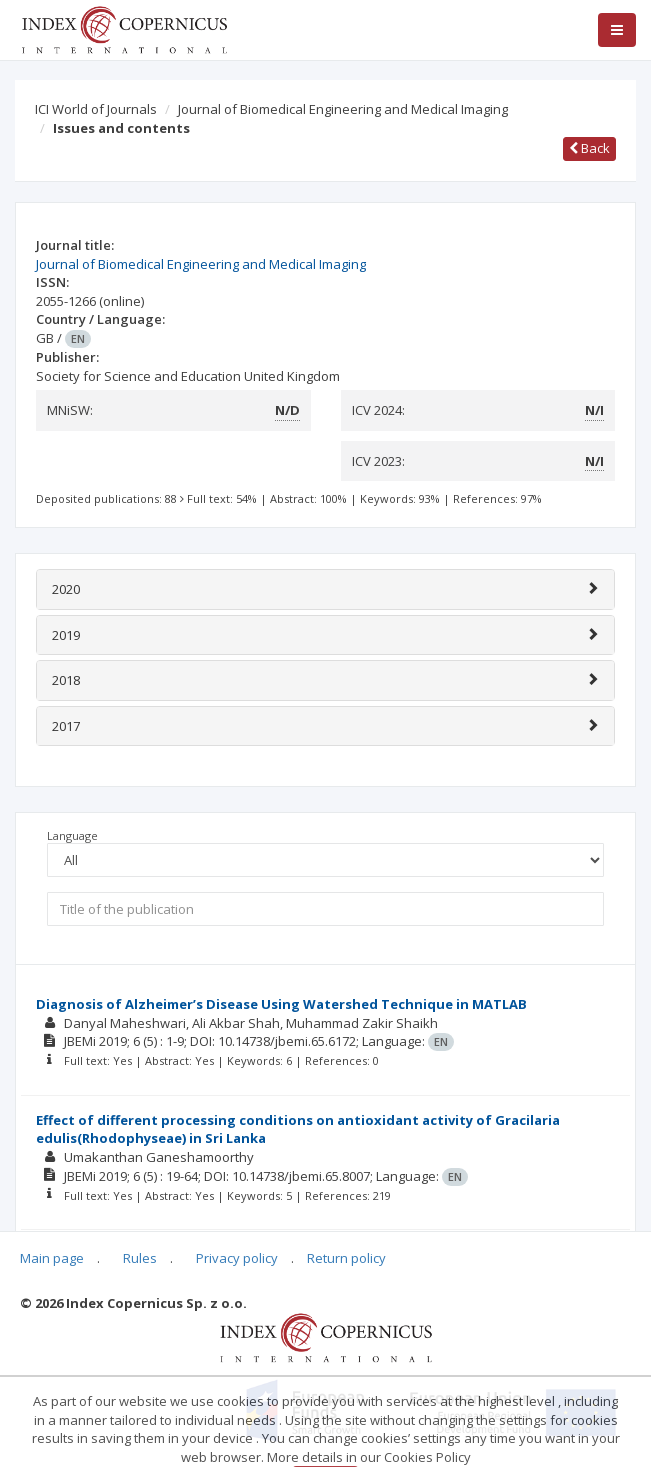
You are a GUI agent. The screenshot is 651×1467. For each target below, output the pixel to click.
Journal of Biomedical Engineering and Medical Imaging (343, 109)
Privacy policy (237, 1258)
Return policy (346, 1258)
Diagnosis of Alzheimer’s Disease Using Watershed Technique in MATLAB (281, 1004)
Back (589, 148)
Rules (140, 1258)
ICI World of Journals (96, 109)
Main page (52, 1258)
